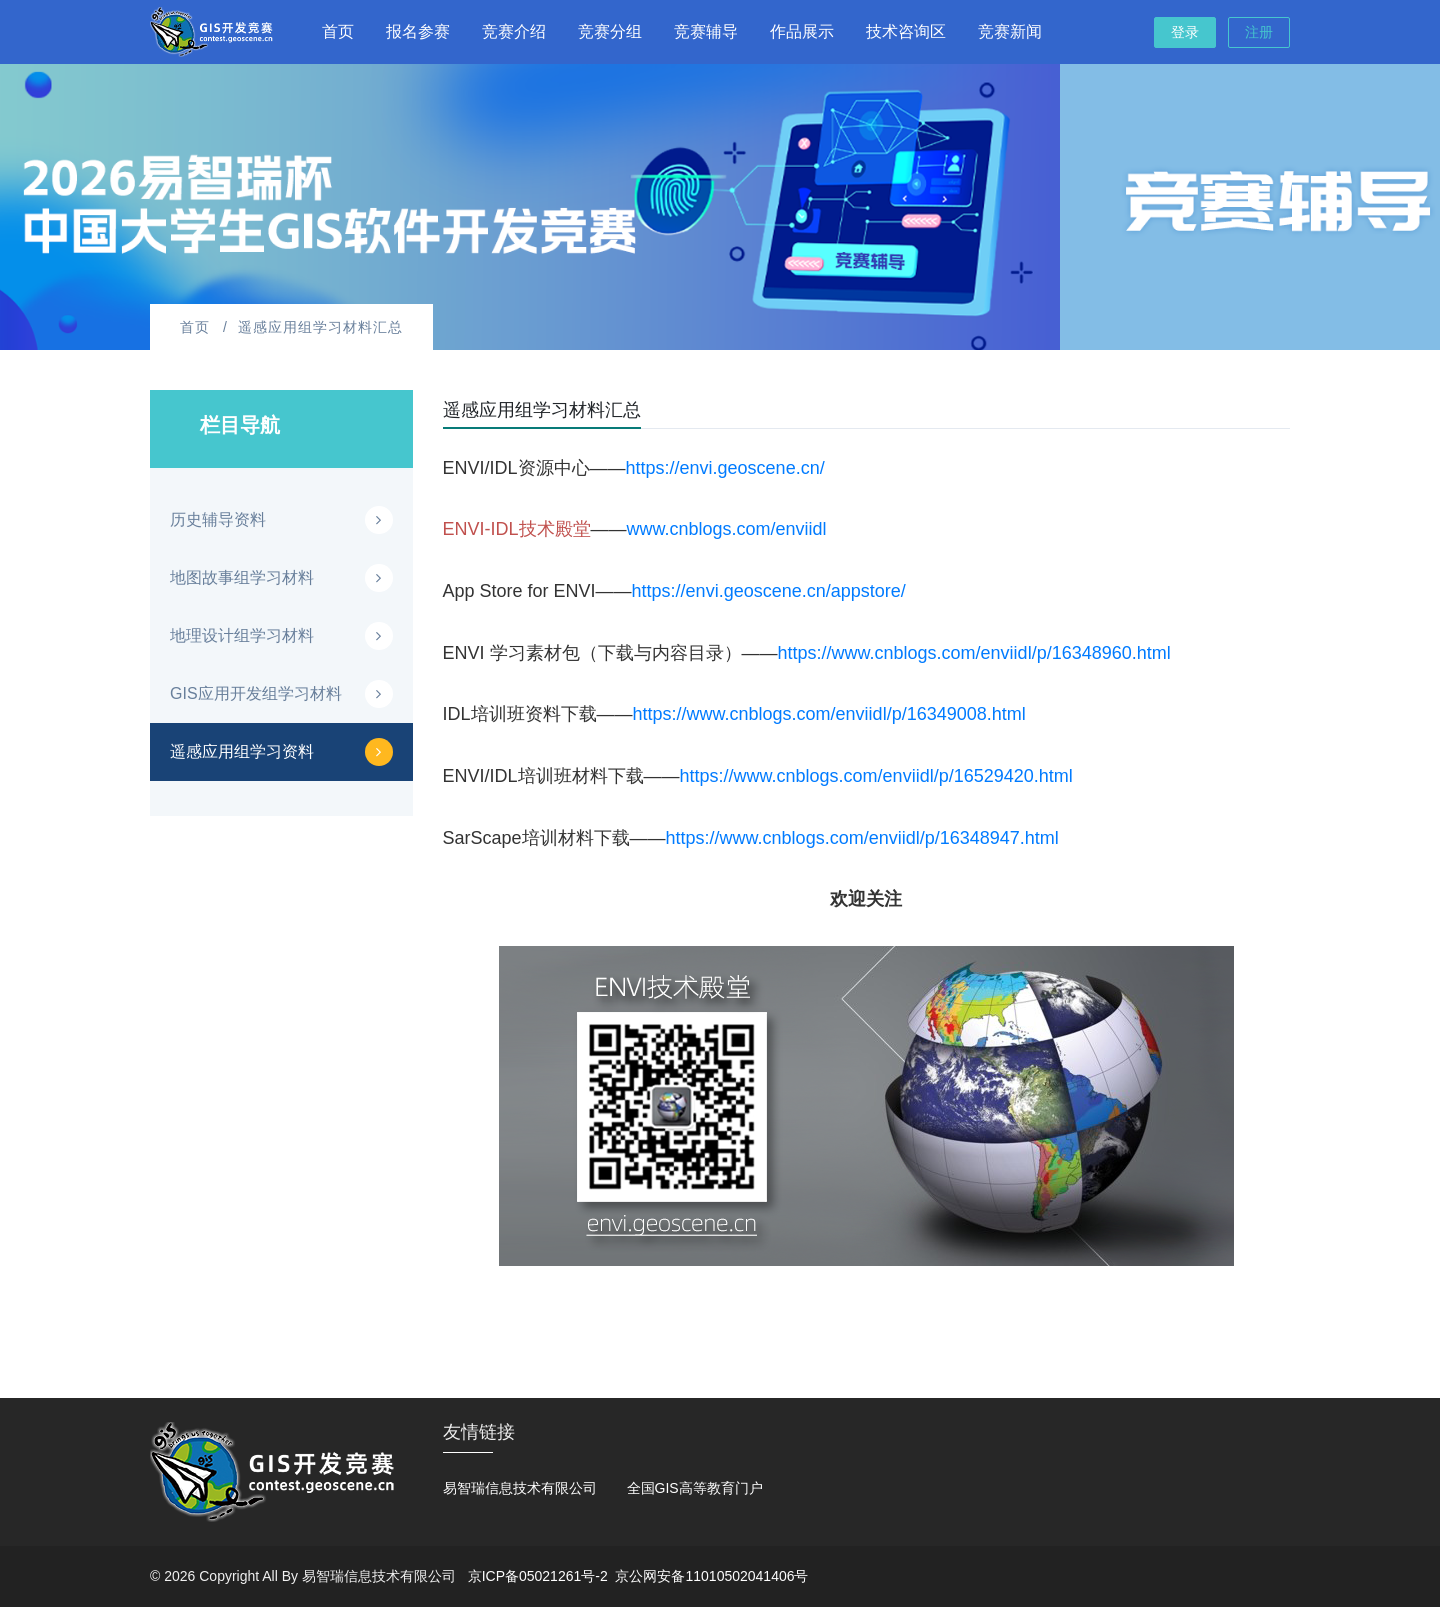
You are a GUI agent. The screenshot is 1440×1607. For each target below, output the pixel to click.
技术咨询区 (906, 31)
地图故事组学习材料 (242, 577)
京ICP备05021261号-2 (538, 1576)
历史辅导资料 (218, 519)
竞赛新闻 (1010, 31)
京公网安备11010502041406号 (711, 1576)
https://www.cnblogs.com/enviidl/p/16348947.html (862, 838)
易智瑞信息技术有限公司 (520, 1488)
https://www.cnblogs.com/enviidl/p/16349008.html (829, 714)
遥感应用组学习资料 (242, 751)
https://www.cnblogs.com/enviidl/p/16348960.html (974, 653)
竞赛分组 (610, 31)
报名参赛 (418, 31)
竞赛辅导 (706, 31)
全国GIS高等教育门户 (695, 1488)
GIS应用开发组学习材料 (256, 693)
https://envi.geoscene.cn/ (725, 468)
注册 (1259, 32)
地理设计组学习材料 (242, 635)
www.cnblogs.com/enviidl (727, 529)
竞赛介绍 (514, 31)
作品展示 (802, 31)
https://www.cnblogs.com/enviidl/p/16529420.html (876, 776)
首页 (338, 31)
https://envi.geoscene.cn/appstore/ (769, 591)
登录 (1185, 32)
